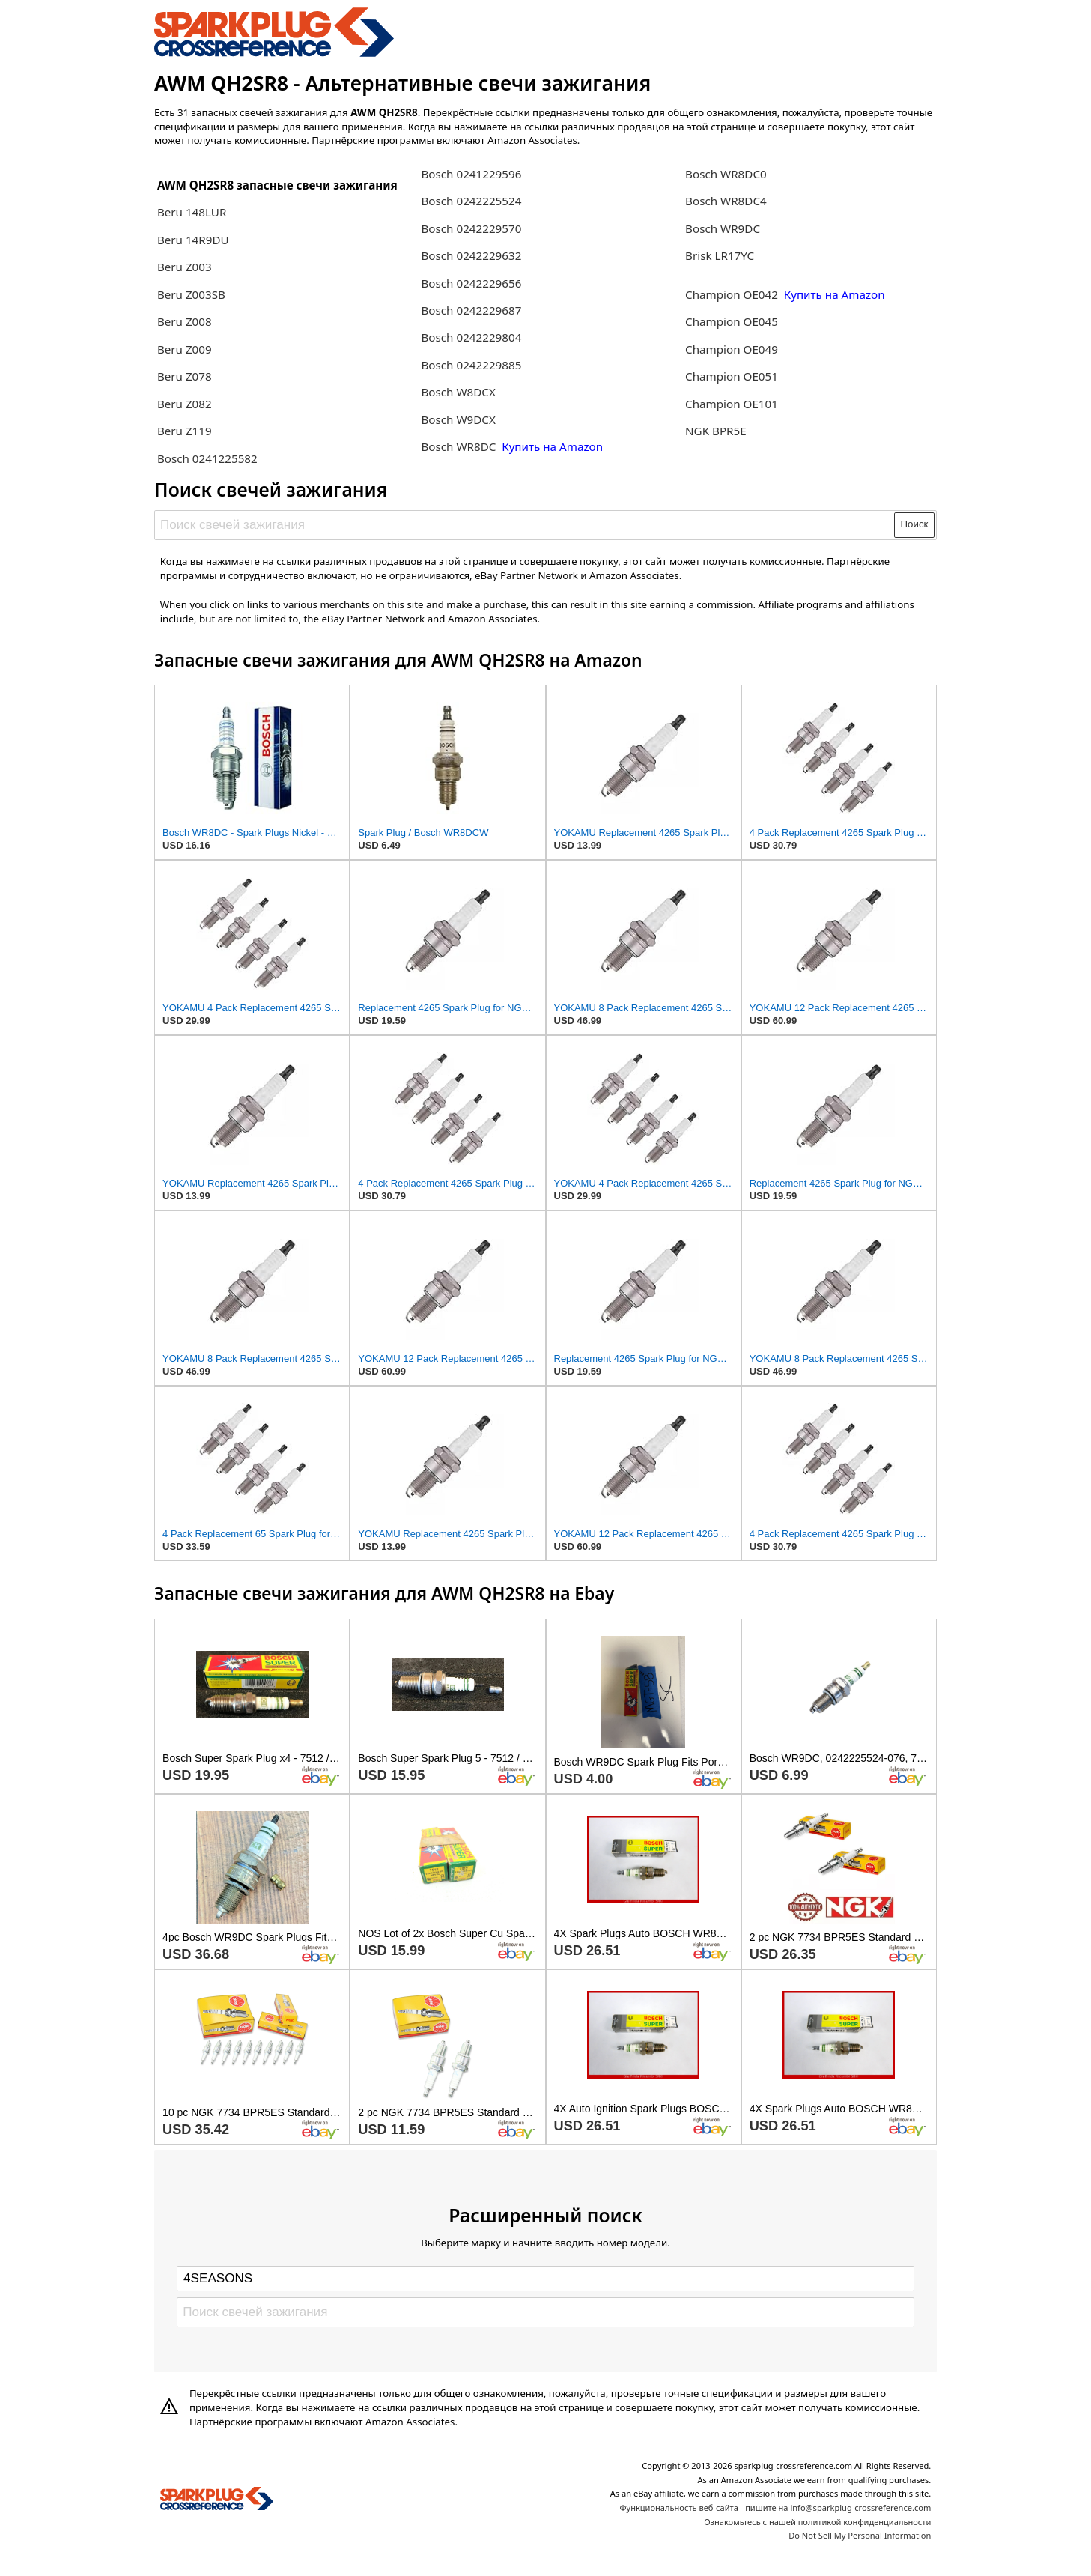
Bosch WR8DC (460, 446)
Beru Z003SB (191, 294)
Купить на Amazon (552, 446)
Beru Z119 (184, 430)
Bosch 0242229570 (471, 228)
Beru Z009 (184, 349)
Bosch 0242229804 (471, 337)
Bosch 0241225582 (207, 458)
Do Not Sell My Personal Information (859, 2535)
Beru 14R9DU (193, 239)
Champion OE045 (731, 321)
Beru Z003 (184, 266)
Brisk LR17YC (719, 255)
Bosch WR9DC (722, 228)
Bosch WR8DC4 (726, 200)
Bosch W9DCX (458, 419)
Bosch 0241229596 (471, 173)
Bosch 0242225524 (471, 200)
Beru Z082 (184, 403)
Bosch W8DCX (458, 391)
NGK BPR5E (716, 430)
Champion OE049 (731, 349)
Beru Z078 (184, 376)
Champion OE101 (731, 403)
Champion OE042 (733, 294)
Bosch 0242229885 (471, 364)
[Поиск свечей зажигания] (525, 525)
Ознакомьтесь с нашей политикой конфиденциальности (817, 2521)
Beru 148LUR (191, 211)
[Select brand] (545, 2278)
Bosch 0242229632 (471, 255)
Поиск (915, 524)
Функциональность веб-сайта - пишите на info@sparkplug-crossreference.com (775, 2507)
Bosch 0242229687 (471, 310)
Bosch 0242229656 (471, 283)
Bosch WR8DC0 (726, 173)
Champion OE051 (731, 376)
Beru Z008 (184, 321)
